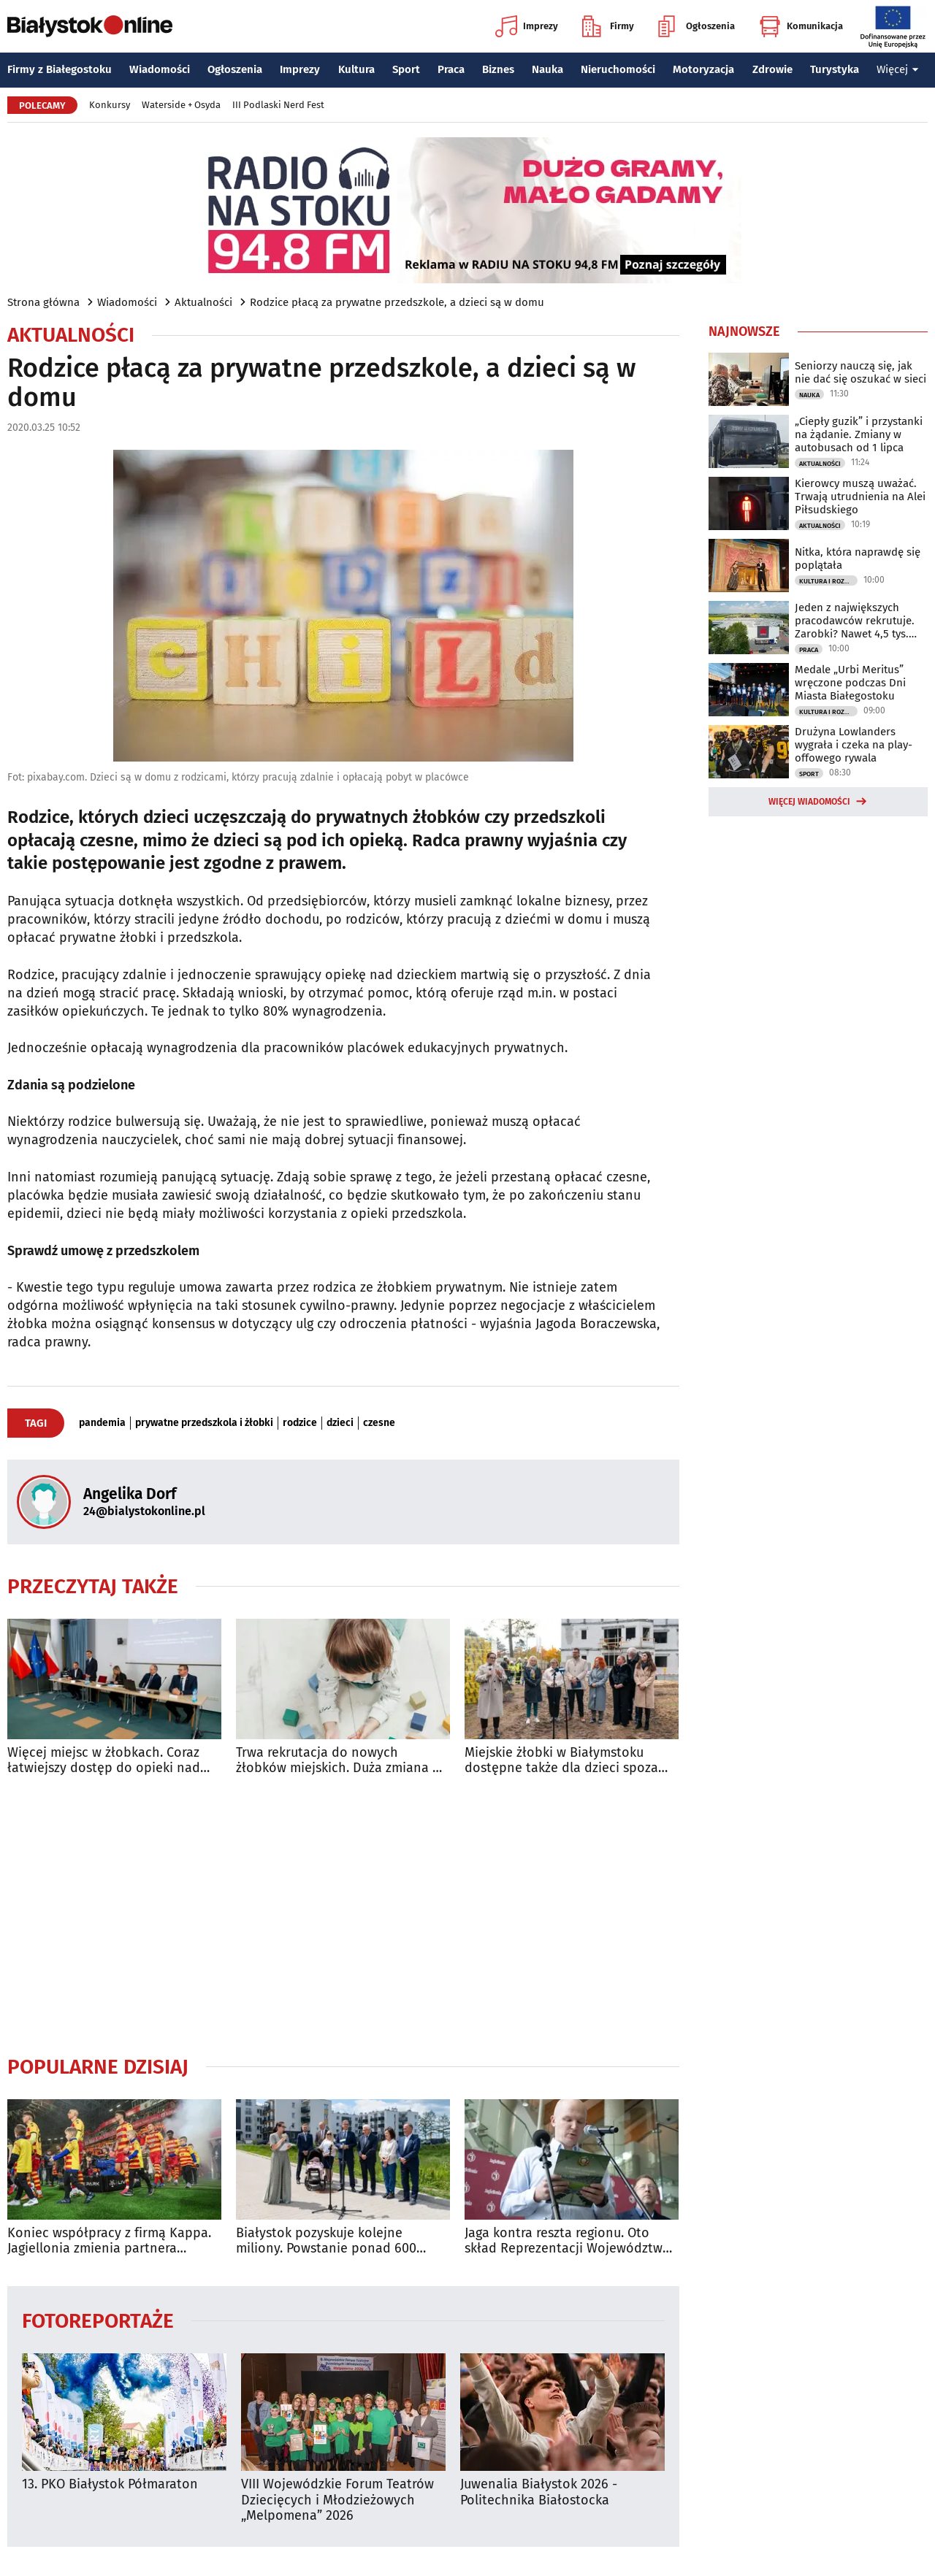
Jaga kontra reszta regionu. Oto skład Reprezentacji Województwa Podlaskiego (567, 2241)
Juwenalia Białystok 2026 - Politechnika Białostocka (538, 2492)
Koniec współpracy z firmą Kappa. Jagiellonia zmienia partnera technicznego (109, 2241)
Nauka (547, 69)
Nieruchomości (618, 69)
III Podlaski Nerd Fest (278, 105)
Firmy (608, 26)
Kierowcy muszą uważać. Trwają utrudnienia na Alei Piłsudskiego (860, 496)
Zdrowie (772, 69)
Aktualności (203, 302)
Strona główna (43, 302)
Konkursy (109, 105)
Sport (406, 69)
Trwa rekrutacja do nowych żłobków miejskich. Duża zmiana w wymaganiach (339, 1760)
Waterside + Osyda (181, 105)
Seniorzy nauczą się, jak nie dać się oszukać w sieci (860, 372)
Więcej (898, 69)
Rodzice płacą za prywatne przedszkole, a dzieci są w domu (397, 302)
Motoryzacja (703, 69)
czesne (379, 1423)
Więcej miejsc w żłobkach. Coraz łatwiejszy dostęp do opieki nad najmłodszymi (103, 1760)
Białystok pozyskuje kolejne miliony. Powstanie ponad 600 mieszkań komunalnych (326, 2241)
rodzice (300, 1423)
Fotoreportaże (98, 2320)
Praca (451, 69)
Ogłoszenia (696, 26)
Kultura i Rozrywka (828, 581)
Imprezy (526, 26)
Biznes (498, 69)
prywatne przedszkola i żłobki (204, 1423)
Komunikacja (801, 26)
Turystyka (834, 69)
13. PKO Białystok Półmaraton (110, 2484)
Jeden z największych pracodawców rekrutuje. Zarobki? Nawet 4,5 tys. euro (855, 620)
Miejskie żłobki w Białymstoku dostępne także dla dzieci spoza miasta (561, 1760)
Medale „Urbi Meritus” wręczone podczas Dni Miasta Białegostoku (850, 682)
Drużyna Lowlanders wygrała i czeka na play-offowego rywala (853, 744)
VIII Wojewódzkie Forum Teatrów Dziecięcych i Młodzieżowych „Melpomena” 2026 (337, 2500)
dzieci (340, 1423)
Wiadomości (159, 69)
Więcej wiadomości (809, 802)
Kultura (356, 69)
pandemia (102, 1423)
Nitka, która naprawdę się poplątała (857, 558)
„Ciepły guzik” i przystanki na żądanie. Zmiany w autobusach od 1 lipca (859, 434)
